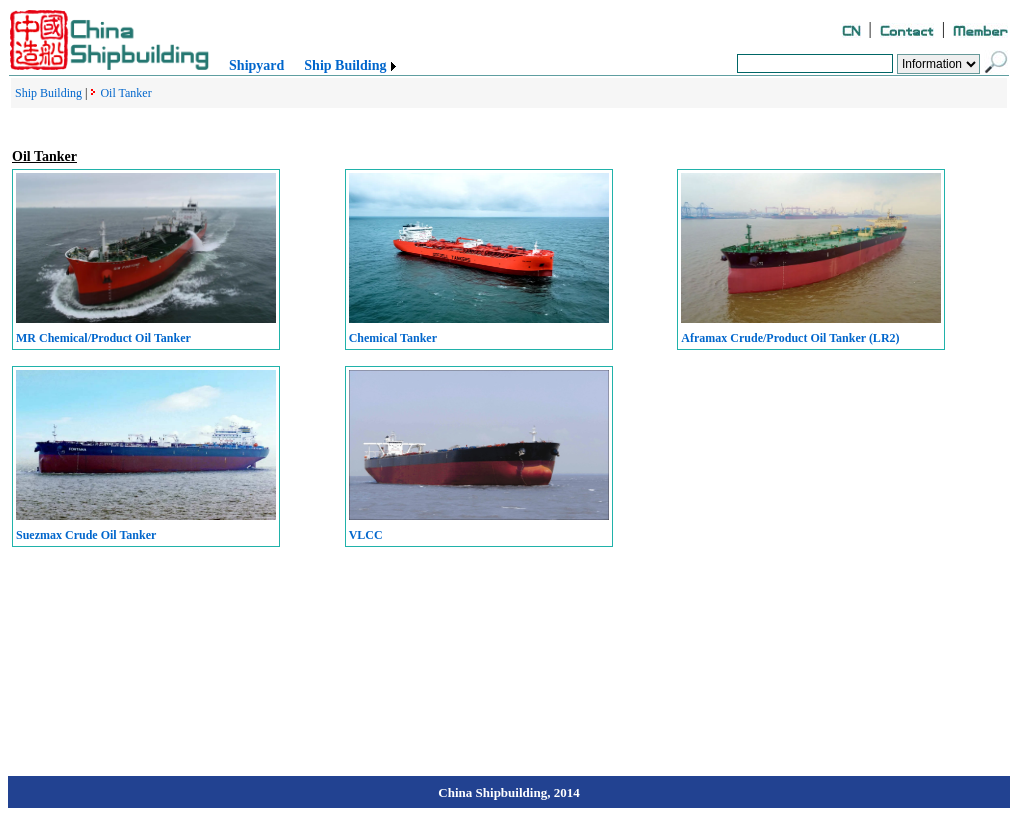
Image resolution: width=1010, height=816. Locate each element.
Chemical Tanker (393, 338)
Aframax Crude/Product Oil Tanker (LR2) (790, 338)
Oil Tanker (125, 93)
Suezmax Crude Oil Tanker (86, 535)
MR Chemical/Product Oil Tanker (103, 338)
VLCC (366, 535)
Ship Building (345, 65)
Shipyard (256, 65)
